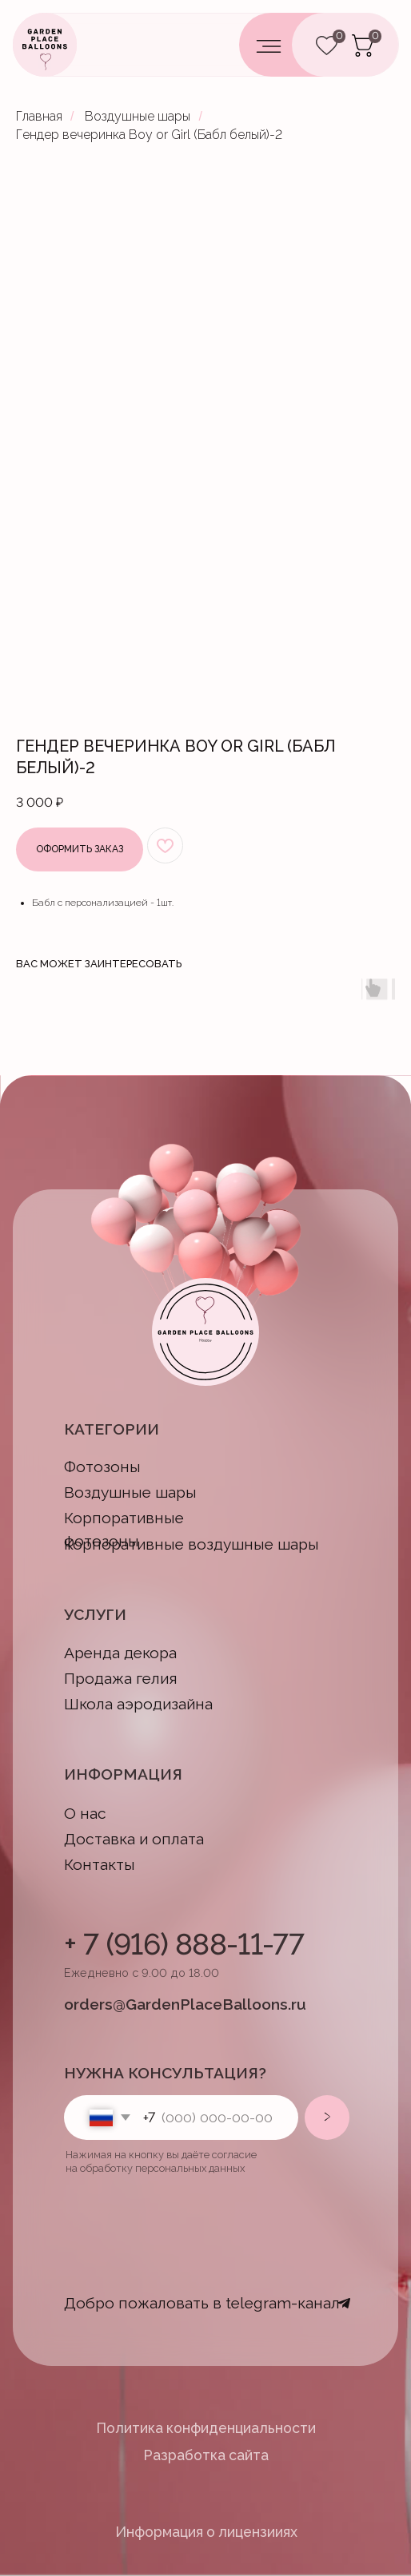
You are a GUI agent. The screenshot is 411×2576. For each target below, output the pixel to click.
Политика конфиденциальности (206, 2427)
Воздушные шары (137, 116)
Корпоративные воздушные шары (191, 1544)
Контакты (99, 1865)
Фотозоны (102, 1467)
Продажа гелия (121, 1678)
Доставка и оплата (134, 1839)
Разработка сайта (206, 2455)
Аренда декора (120, 1653)
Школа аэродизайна (138, 1704)
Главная (39, 116)
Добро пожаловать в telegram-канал (202, 2303)
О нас (85, 1813)
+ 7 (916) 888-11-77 (184, 1944)
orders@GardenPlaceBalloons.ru (185, 2004)
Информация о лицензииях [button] (206, 2531)
